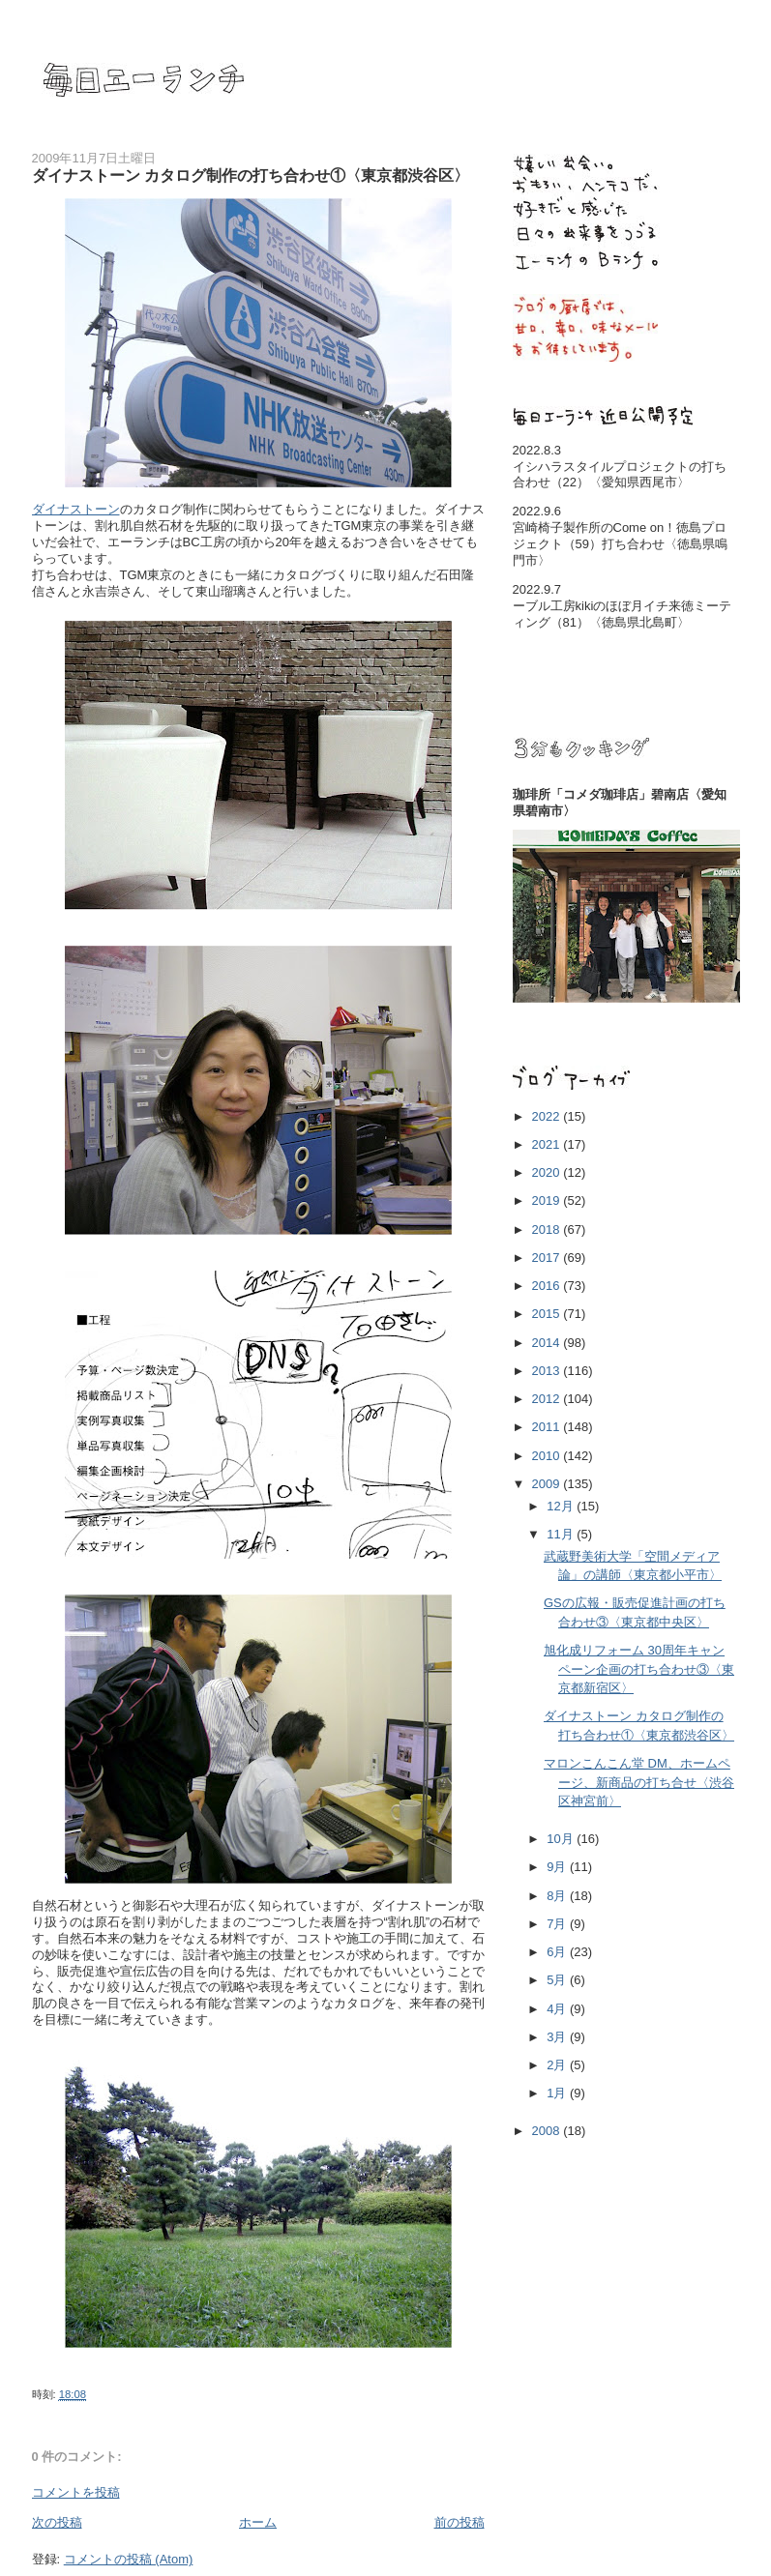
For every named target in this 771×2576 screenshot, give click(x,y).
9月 (558, 1866)
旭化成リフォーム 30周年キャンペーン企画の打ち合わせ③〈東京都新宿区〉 (639, 1669)
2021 (548, 1144)
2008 (548, 2130)
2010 (548, 1456)
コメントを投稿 (76, 2492)
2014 (548, 1342)
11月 (562, 1534)
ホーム (258, 2522)
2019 (548, 1200)
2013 (548, 1370)
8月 (558, 1895)
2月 (558, 2065)
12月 (562, 1506)
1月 (558, 2093)
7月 (558, 1924)
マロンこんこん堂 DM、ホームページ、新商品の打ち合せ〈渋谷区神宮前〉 (639, 1782)
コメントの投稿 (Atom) (128, 2559)
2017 (548, 1257)
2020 (548, 1172)
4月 (558, 2009)
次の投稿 (57, 2522)
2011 (548, 1427)
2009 (548, 1484)
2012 (548, 1398)
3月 (558, 2037)
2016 (548, 1285)
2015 (548, 1313)
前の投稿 (459, 2522)
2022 (548, 1116)
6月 (558, 1952)
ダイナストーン (76, 509)
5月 (558, 1980)
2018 (548, 1229)
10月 (562, 1838)
